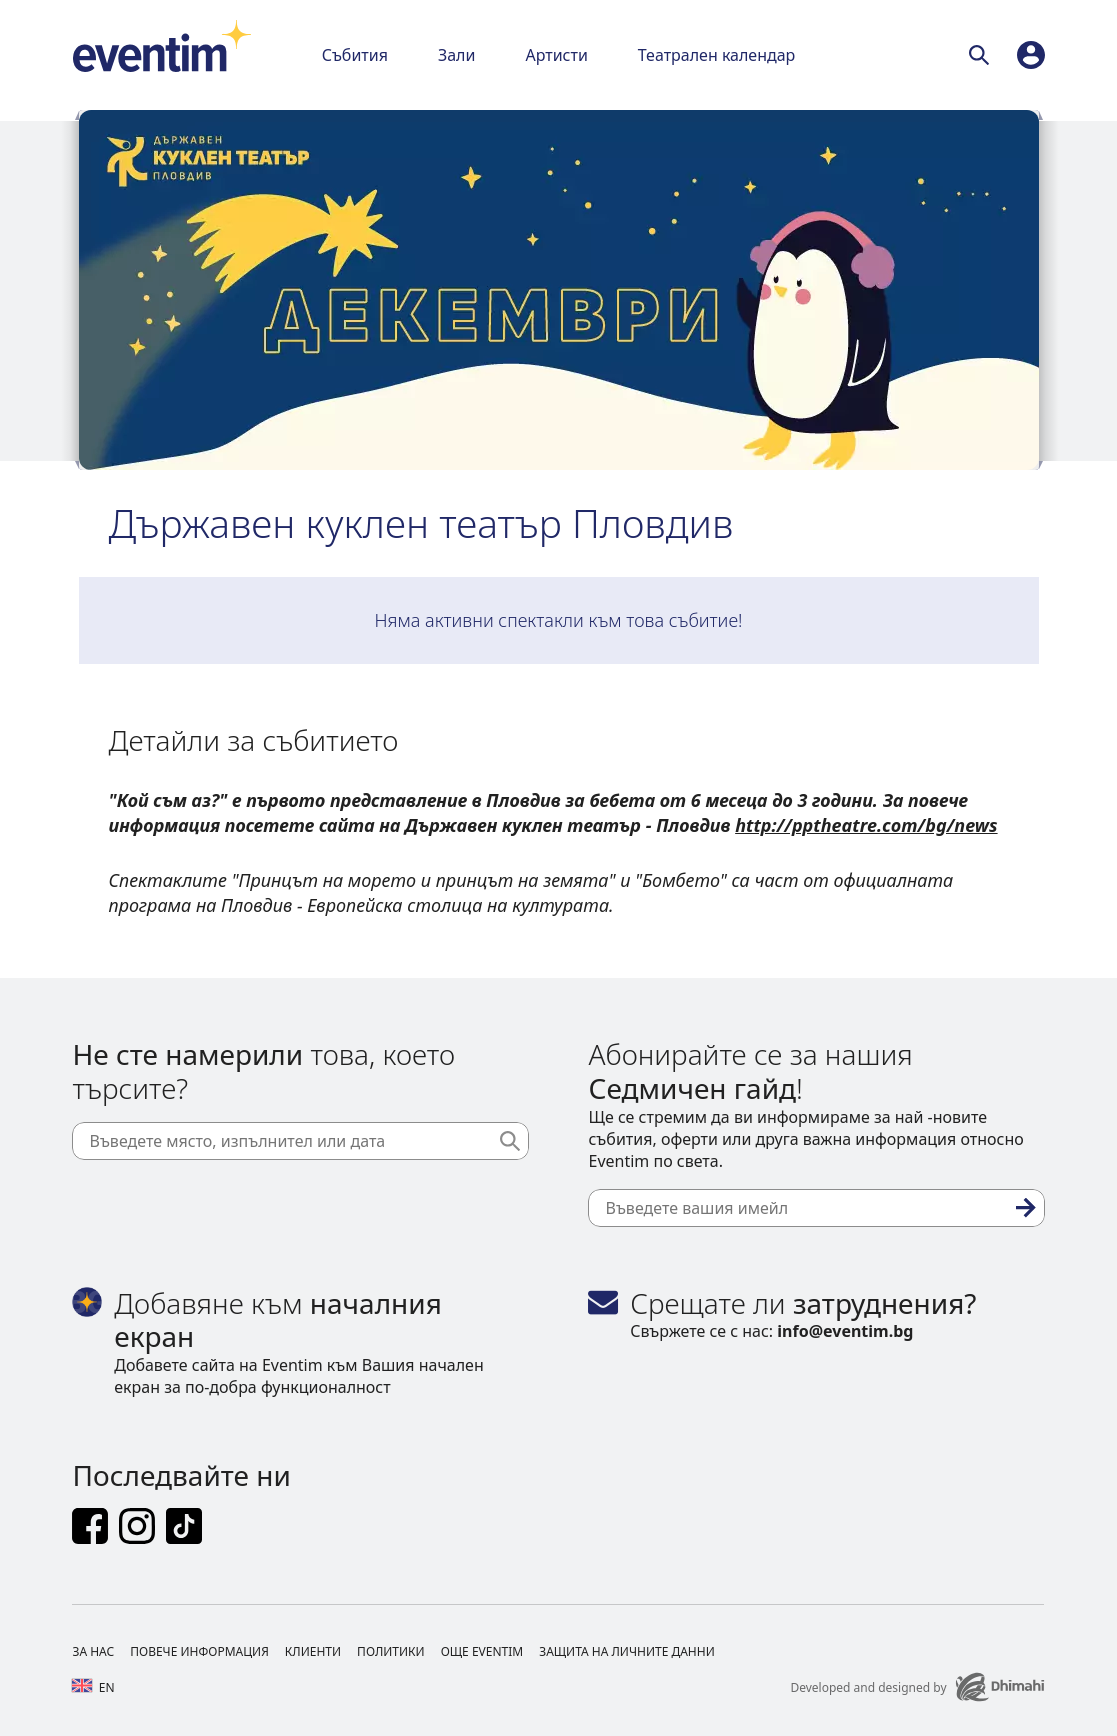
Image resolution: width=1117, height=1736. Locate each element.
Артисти (556, 55)
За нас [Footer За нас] (93, 1651)
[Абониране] (1026, 1208)
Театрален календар (717, 55)
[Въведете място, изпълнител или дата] (300, 1141)
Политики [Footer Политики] (391, 1651)
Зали (456, 55)
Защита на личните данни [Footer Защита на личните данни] (627, 1651)
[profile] (1031, 55)
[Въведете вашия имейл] (816, 1208)
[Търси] (983, 55)
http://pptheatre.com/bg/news (866, 825)
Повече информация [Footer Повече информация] (199, 1651)
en (93, 1687)
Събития (355, 55)
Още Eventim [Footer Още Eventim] (482, 1651)
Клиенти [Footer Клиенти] (313, 1651)
